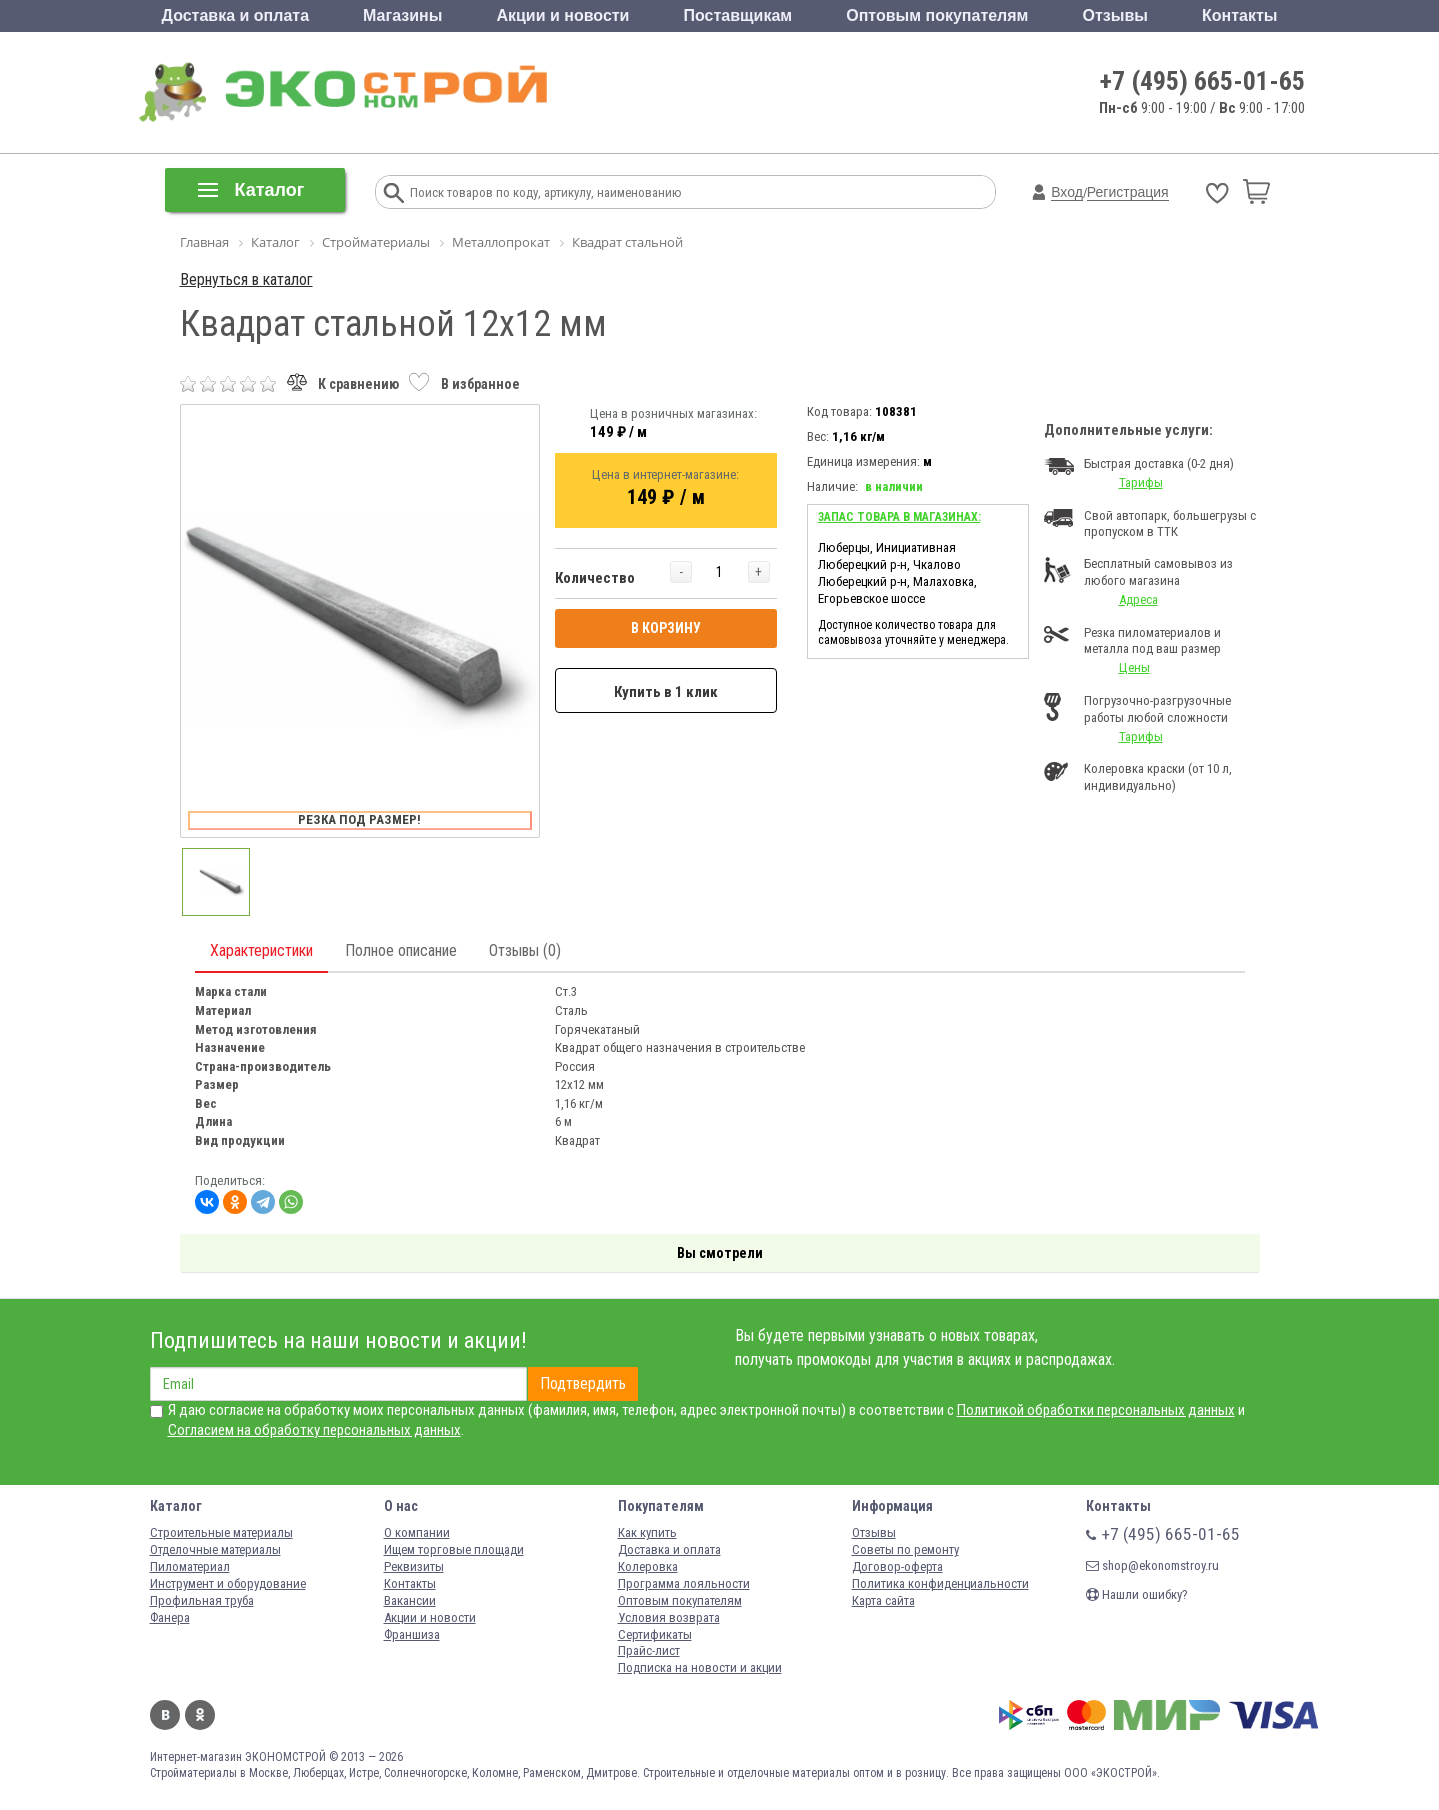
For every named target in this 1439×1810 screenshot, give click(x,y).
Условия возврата (669, 1617)
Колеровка (648, 1566)
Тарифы (1141, 482)
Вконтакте (165, 1715)
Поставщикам (738, 15)
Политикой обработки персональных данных (1096, 1410)
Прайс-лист (649, 1650)
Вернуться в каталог (246, 279)
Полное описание (401, 950)
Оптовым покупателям (937, 15)
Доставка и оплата (236, 15)
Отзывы (1115, 15)
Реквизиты (414, 1566)
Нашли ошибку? (1137, 1594)
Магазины (402, 15)
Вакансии (410, 1600)
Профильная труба (202, 1600)
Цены (1134, 667)
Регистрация (1128, 192)
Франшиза (412, 1634)
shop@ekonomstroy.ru (1152, 1565)
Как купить (647, 1532)
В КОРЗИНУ (666, 628)
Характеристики (261, 950)
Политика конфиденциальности (940, 1583)
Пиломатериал (190, 1566)
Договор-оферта (897, 1566)
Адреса (1138, 599)
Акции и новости (562, 15)
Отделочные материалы (215, 1549)
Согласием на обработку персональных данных (314, 1430)
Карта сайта (883, 1600)
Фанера (170, 1617)
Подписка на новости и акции (700, 1667)
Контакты (1239, 15)
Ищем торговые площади (454, 1549)
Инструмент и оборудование (228, 1583)
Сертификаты (655, 1634)
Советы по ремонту (905, 1549)
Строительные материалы (221, 1532)
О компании (417, 1532)
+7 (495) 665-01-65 (1202, 81)
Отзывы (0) (525, 950)
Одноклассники (200, 1715)
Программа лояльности (684, 1583)
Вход (1067, 192)
